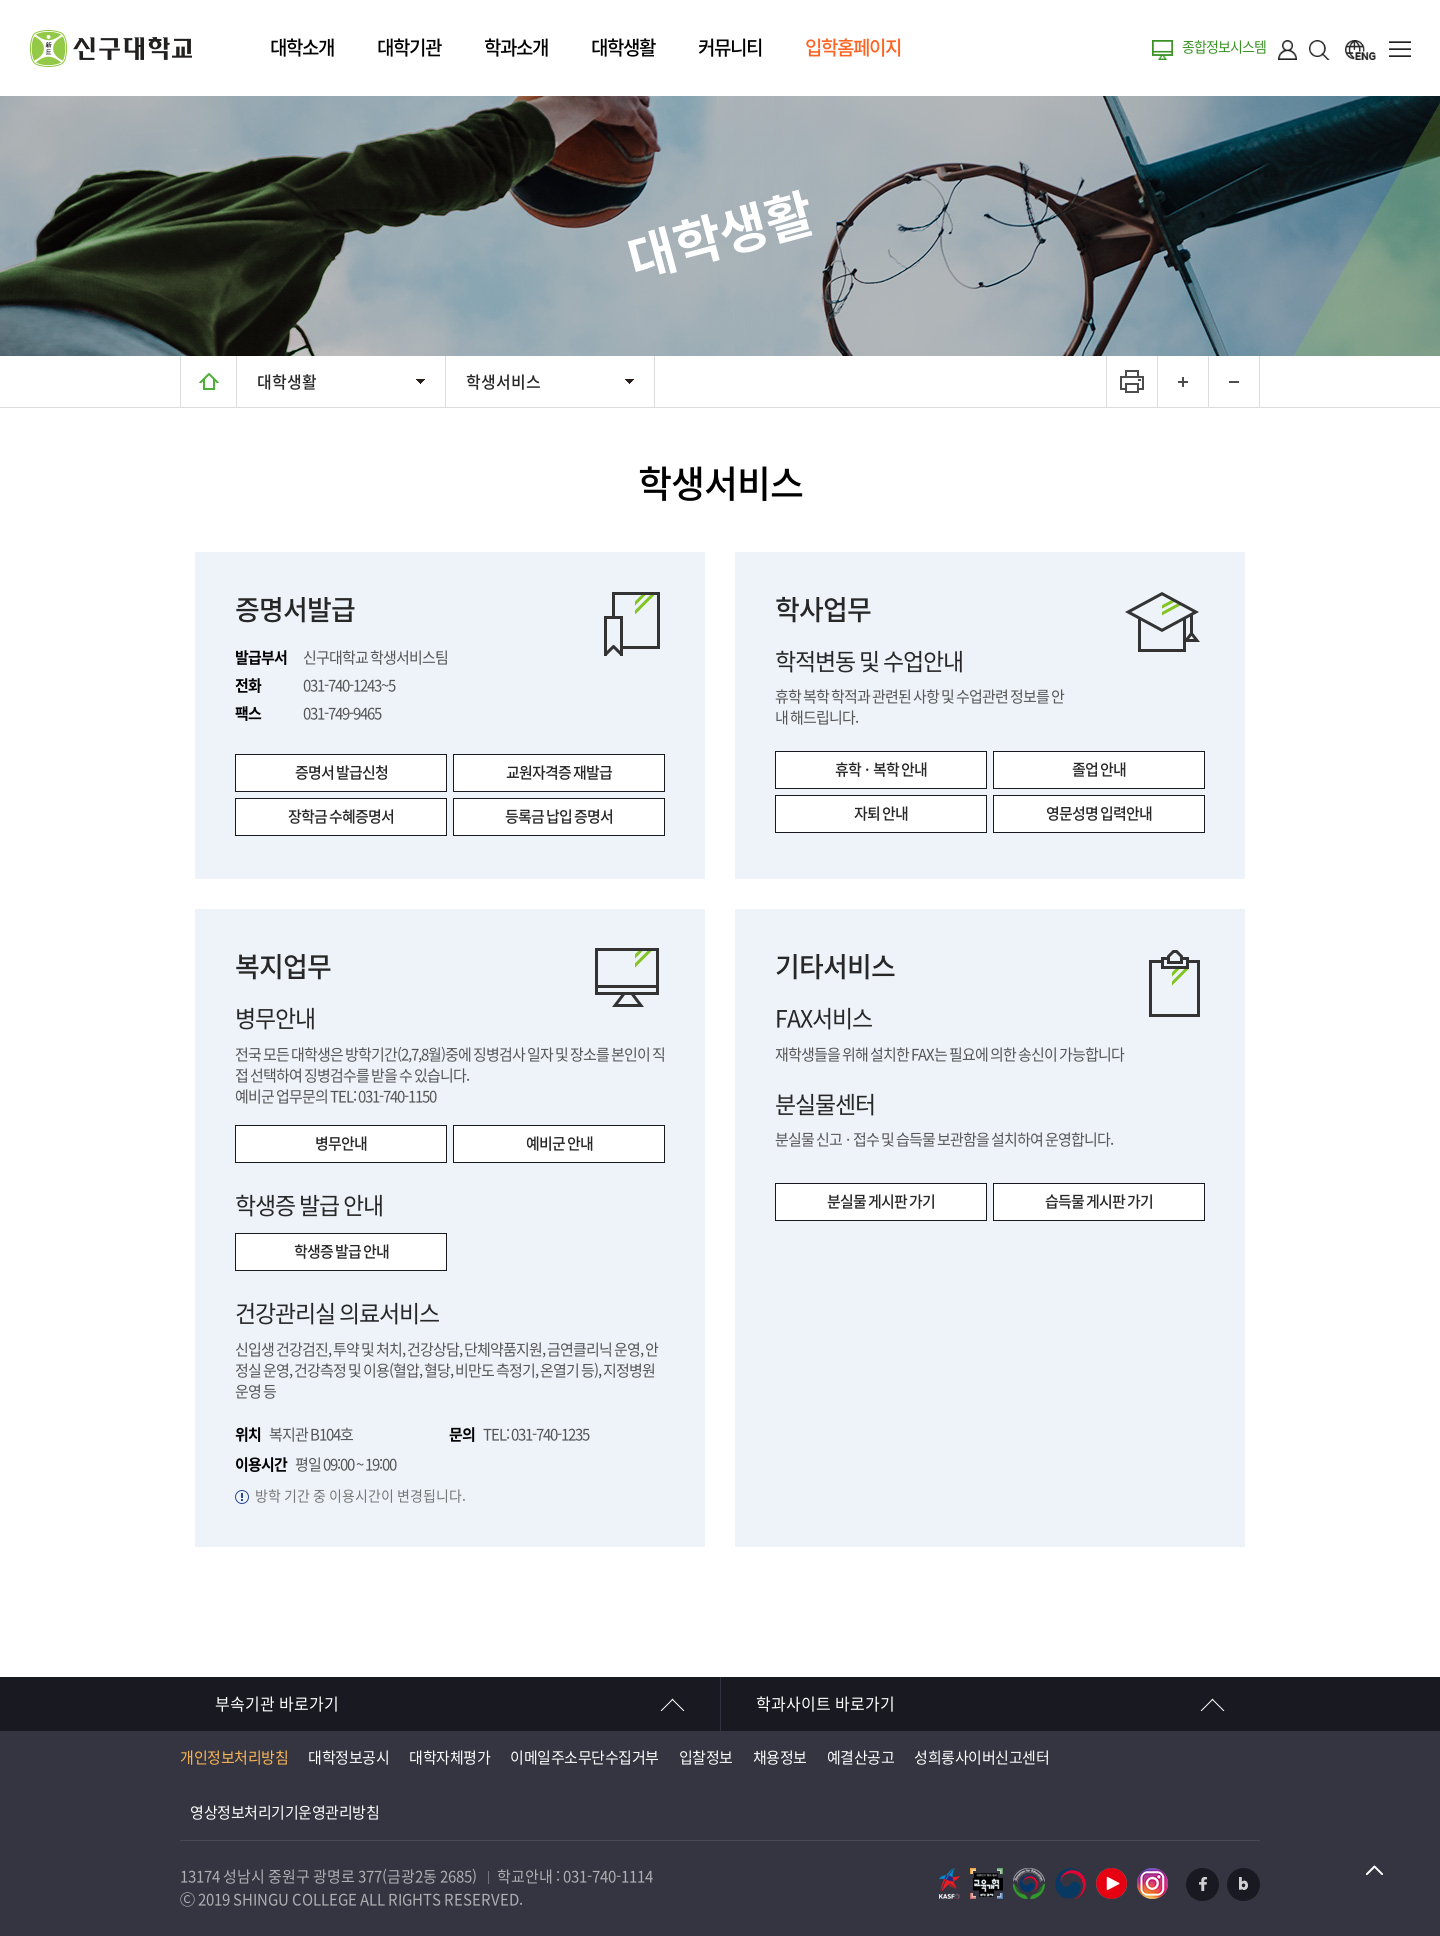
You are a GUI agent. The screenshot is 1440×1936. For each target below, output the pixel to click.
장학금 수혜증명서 (341, 816)
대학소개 (302, 47)
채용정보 (780, 1757)
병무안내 (341, 1143)
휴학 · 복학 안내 (881, 769)
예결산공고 (861, 1757)
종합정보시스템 (1224, 47)
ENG (1360, 49)
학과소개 (516, 47)
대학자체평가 (449, 1757)
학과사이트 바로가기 (825, 1704)
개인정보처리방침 (234, 1757)
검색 (1320, 49)
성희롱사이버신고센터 (981, 1757)
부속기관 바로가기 (277, 1704)
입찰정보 (706, 1757)
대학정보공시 (348, 1757)
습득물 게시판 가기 (1099, 1201)
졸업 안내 (1099, 769)
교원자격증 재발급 (559, 772)
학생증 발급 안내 (341, 1251)
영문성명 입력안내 (1099, 813)
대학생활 (623, 47)
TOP (1375, 1871)
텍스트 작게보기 (1233, 381)
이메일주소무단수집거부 (584, 1757)
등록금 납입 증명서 (559, 816)
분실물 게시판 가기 (881, 1201)
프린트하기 (1131, 381)
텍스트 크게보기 (1182, 381)
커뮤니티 (730, 47)
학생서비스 (503, 382)
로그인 (1288, 49)
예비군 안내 (559, 1143)
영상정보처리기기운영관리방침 (284, 1812)
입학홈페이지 (853, 47)
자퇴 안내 (881, 813)
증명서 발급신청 (341, 772)
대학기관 (409, 47)
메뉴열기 (1400, 49)
